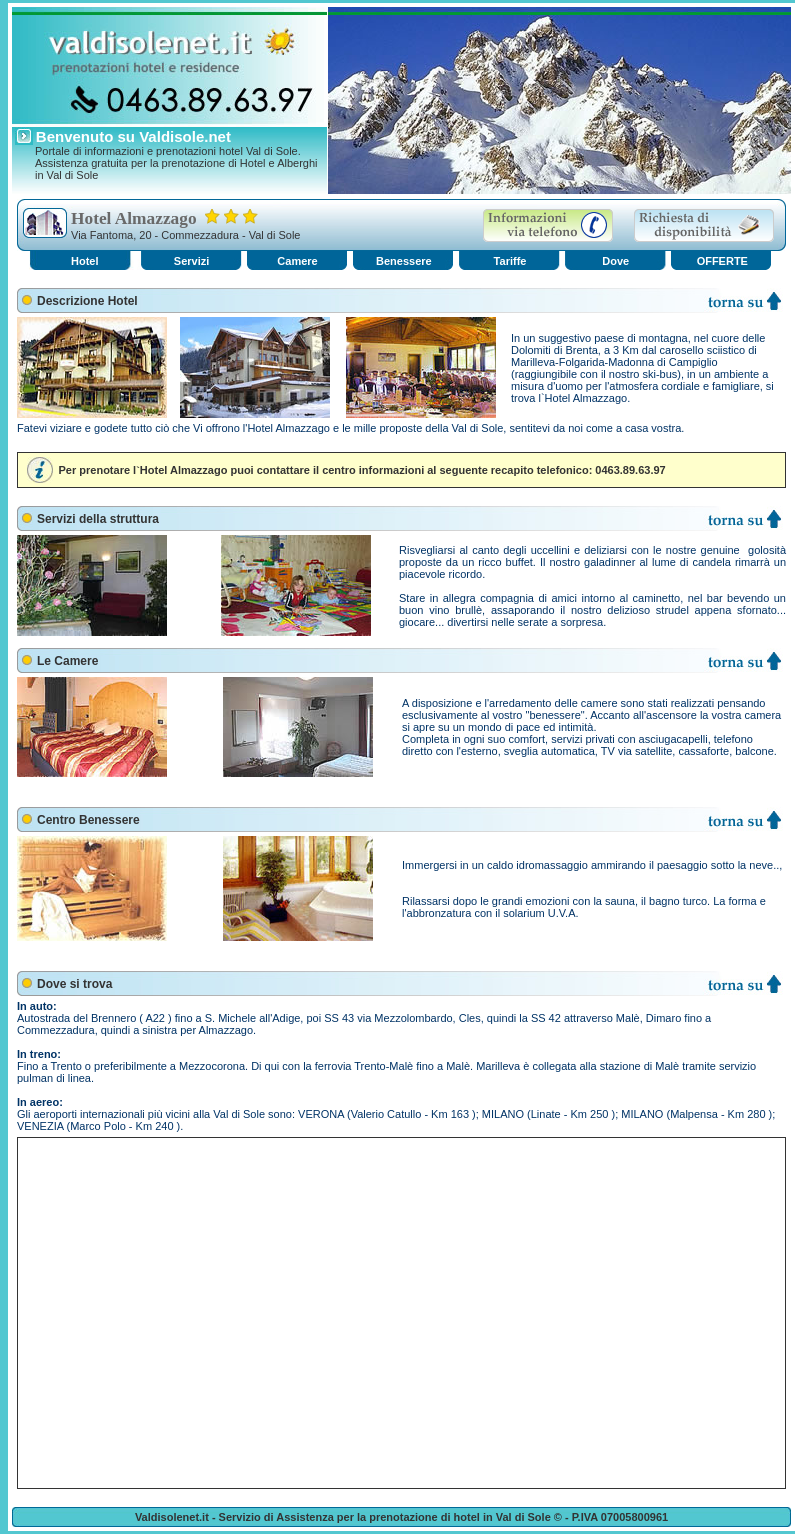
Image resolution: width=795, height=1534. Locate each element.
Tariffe (510, 261)
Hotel (85, 261)
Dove (615, 261)
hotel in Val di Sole (502, 1517)
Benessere (404, 261)
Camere (297, 261)
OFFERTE (722, 261)
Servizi (191, 261)
